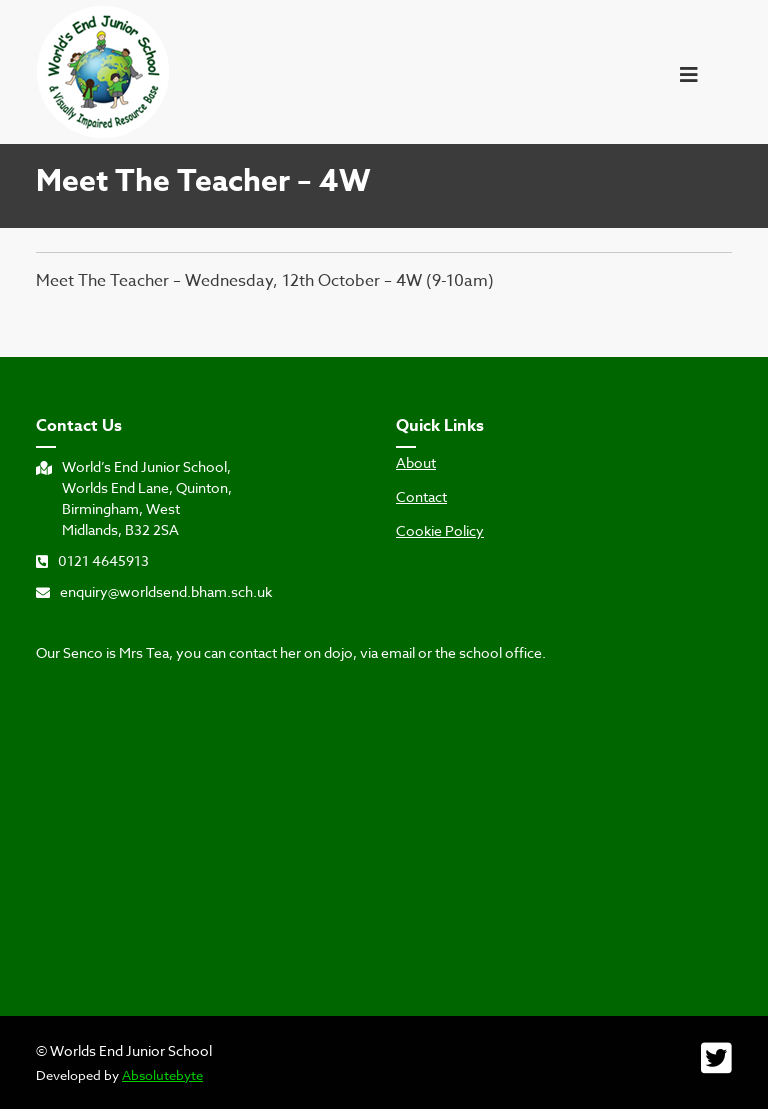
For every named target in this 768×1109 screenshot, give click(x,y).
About (416, 463)
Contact (421, 497)
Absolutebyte (162, 1075)
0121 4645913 (92, 560)
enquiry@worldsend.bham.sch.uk (154, 591)
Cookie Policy (440, 531)
